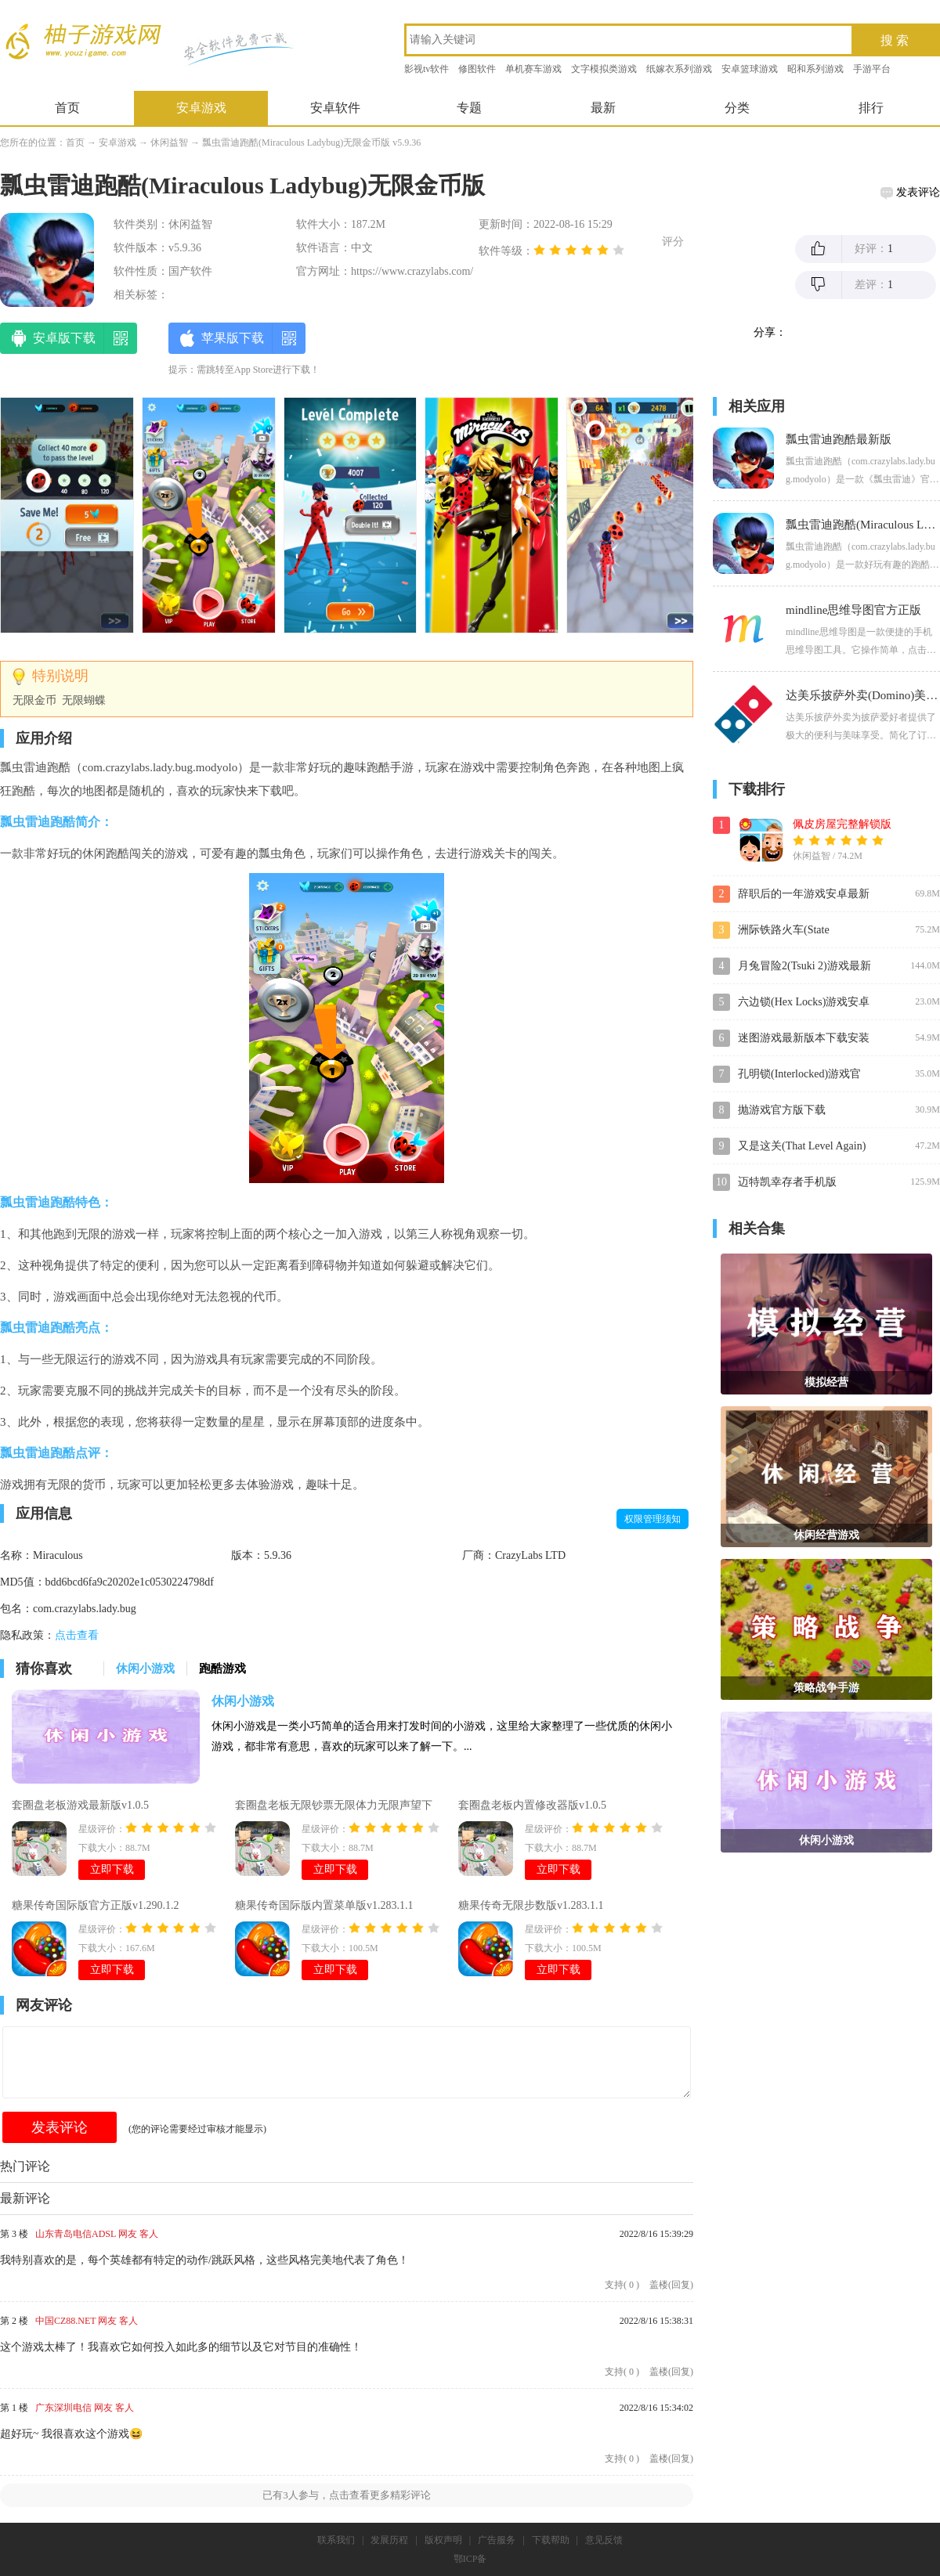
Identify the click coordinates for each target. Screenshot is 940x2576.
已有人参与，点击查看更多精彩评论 (346, 2495)
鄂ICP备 (470, 2558)
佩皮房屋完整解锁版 (842, 824)
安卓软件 (335, 107)
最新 (603, 107)
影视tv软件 (426, 68)
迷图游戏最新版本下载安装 (804, 1038)
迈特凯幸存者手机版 (787, 1182)
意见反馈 (604, 2540)
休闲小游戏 (243, 1701)
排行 (871, 107)
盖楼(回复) (671, 2284)
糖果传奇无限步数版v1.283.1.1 (531, 1905)
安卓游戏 (201, 107)
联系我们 (336, 2540)
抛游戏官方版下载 (782, 1110)
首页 (67, 107)
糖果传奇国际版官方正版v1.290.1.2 (95, 1905)
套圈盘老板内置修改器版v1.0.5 (532, 1805)
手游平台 (872, 68)
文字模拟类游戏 (604, 68)
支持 (622, 2284)
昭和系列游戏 (815, 68)
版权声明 (443, 2540)
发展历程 (389, 2540)
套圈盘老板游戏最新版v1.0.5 (80, 1805)
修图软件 (477, 68)
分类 (737, 107)
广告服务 (496, 2540)
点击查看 (77, 1635)
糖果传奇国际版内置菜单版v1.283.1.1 (324, 1905)
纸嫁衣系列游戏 (679, 68)
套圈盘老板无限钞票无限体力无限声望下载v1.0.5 (333, 1807)
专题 (469, 107)
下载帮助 (550, 2540)
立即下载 (112, 1869)
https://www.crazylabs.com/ (412, 271)
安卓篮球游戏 (749, 68)
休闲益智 (169, 142)
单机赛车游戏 (533, 68)
